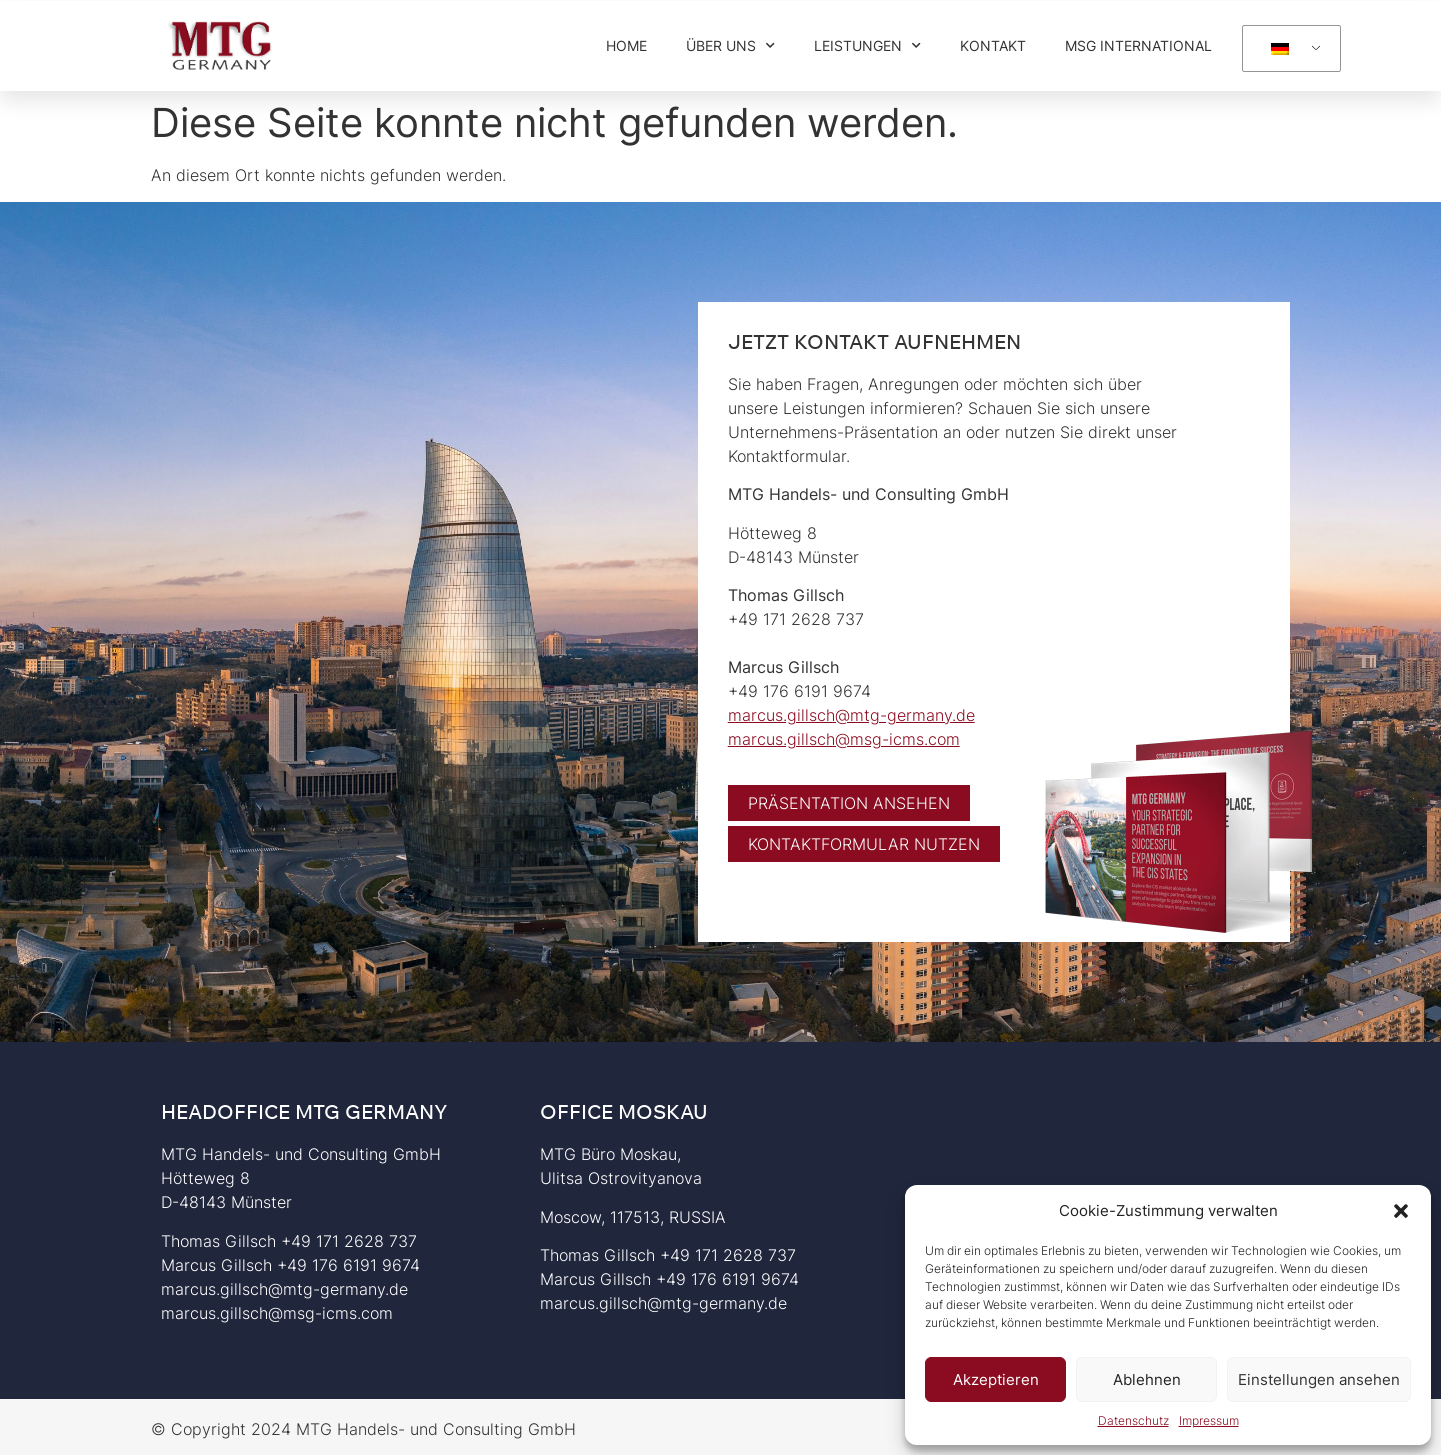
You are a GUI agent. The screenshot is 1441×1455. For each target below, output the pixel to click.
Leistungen (867, 46)
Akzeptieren (996, 1379)
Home (626, 45)
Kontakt (993, 45)
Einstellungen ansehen (1319, 1379)
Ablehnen (1147, 1379)
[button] (1401, 1211)
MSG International (1138, 45)
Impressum (1209, 1420)
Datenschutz (1133, 1420)
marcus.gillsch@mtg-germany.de (851, 715)
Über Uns (730, 46)
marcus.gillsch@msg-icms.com (844, 739)
